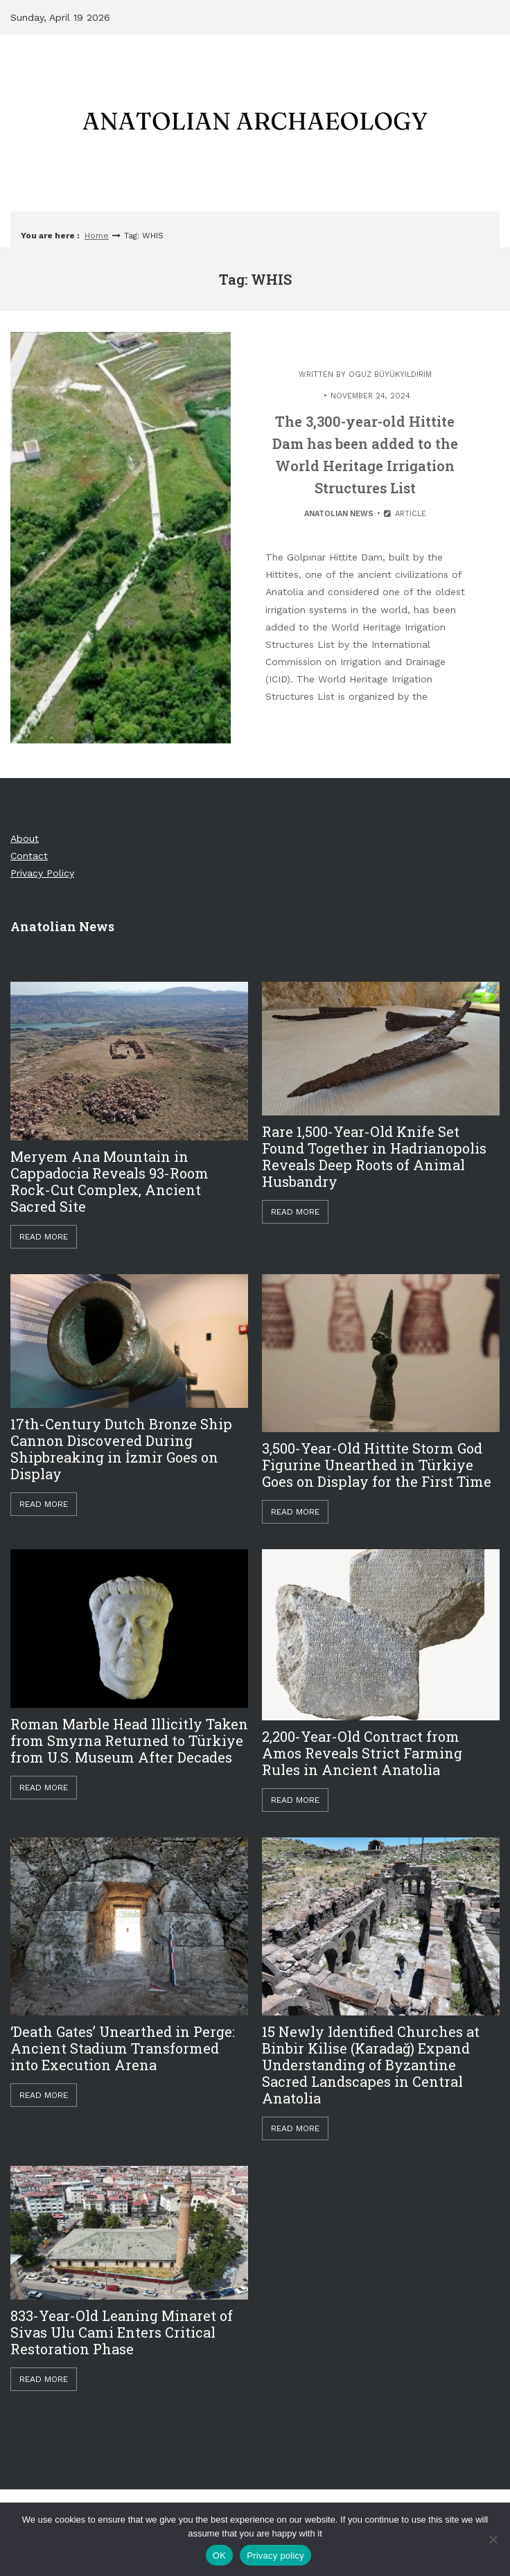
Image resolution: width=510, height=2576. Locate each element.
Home (97, 235)
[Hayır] (493, 2539)
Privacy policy (275, 2555)
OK (219, 2555)
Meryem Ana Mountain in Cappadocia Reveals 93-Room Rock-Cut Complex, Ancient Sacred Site (109, 1181)
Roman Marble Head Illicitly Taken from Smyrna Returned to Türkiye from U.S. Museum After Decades (129, 1740)
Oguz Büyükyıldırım (390, 374)
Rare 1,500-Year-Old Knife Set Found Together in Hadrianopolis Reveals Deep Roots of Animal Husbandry (374, 1156)
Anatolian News (338, 513)
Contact (29, 855)
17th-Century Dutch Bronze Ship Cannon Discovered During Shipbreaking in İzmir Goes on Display (121, 1448)
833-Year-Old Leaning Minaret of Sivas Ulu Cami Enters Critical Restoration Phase (121, 2332)
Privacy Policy (42, 873)
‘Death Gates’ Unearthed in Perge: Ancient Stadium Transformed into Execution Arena (122, 2048)
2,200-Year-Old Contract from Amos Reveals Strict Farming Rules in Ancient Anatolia (362, 1753)
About (24, 838)
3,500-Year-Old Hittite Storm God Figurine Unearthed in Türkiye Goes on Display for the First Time (376, 1465)
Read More (43, 1237)
